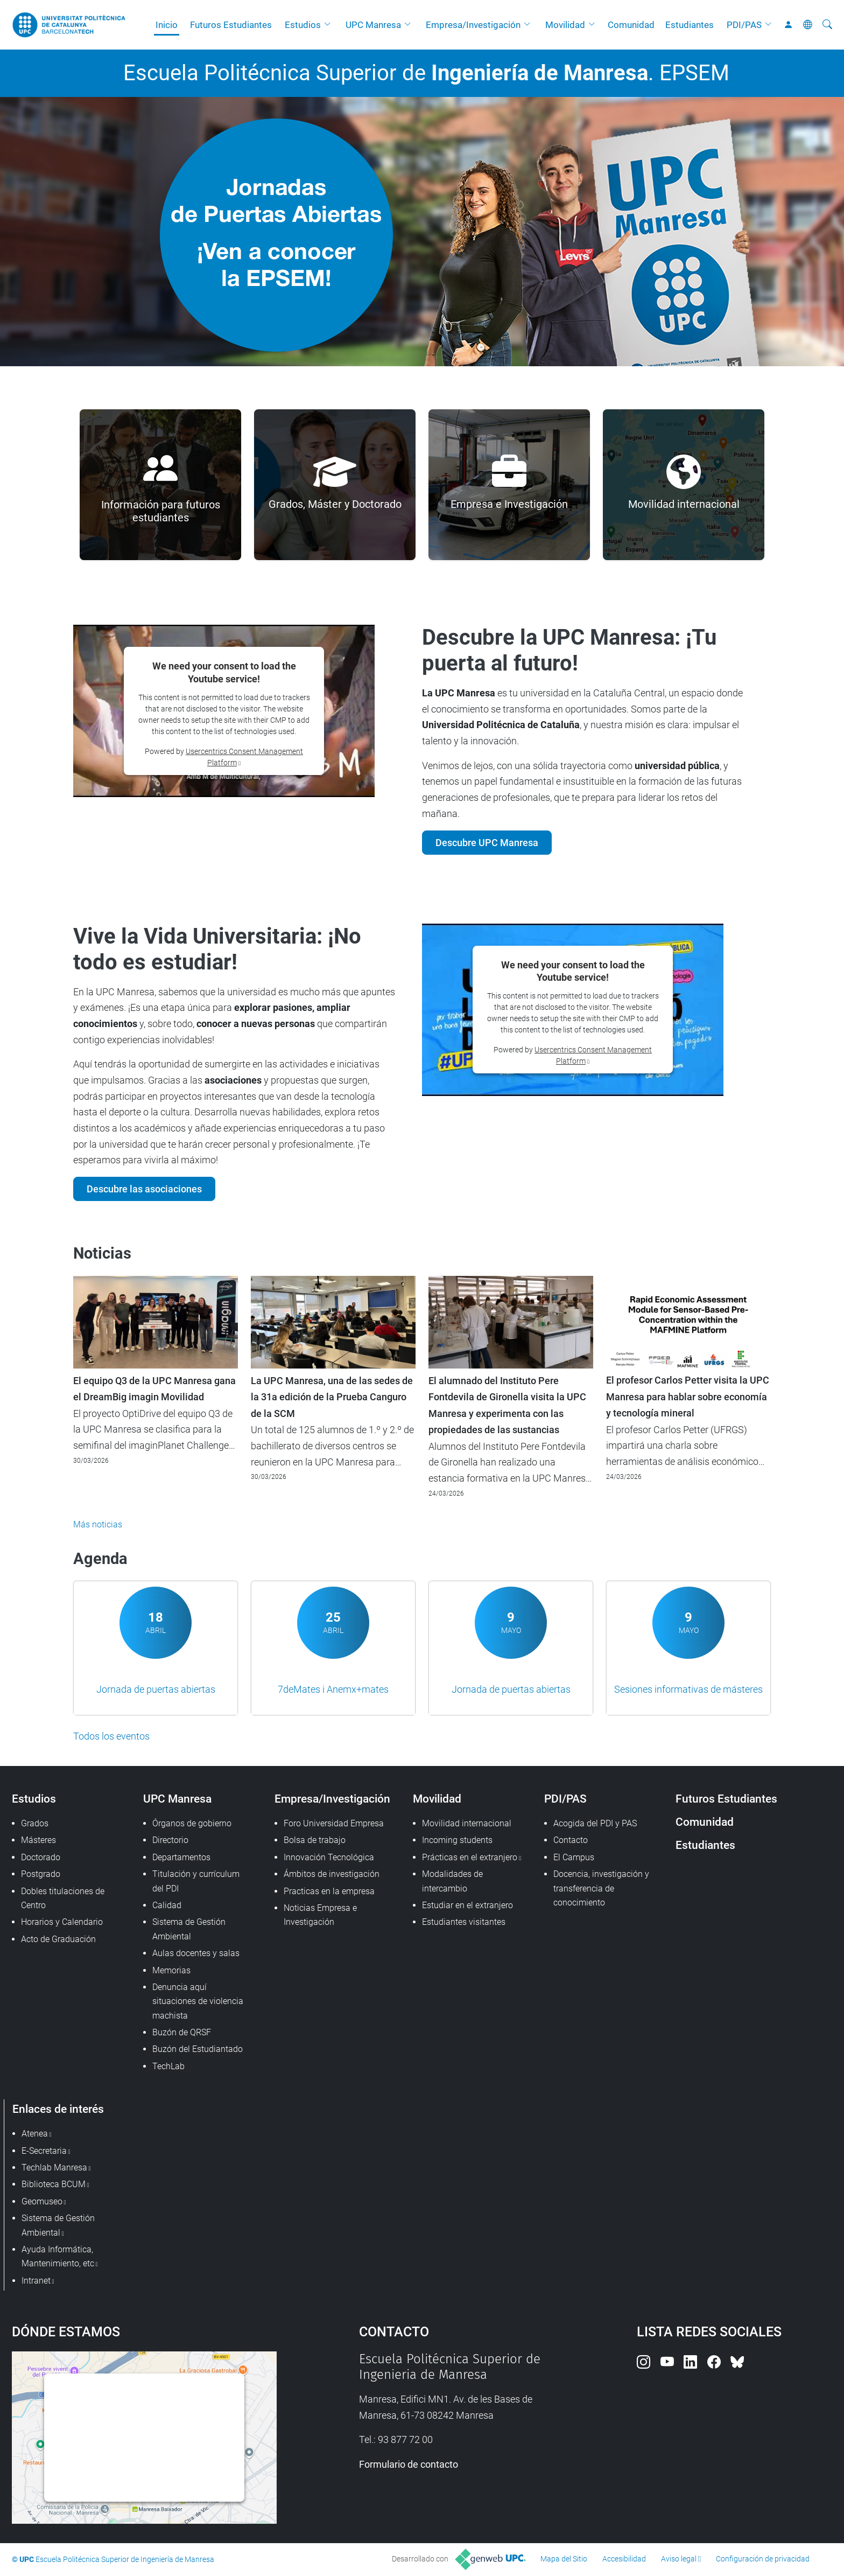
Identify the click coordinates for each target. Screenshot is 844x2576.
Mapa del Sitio (563, 2558)
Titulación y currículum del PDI (196, 1881)
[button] (329, 24)
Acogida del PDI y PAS (595, 1823)
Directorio (170, 1840)
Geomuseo (42, 2201)
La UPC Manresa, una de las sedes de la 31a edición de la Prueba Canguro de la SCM (332, 1397)
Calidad (166, 1905)
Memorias (171, 1970)
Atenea (35, 2133)
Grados (34, 1823)
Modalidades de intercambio (452, 1881)
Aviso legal (679, 2558)
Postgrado (40, 1874)
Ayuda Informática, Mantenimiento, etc (58, 2256)
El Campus (573, 1857)
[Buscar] (827, 25)
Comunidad (631, 24)
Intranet (36, 2280)
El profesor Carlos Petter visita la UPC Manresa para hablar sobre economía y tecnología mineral (687, 1396)
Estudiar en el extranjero (467, 1905)
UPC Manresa (373, 24)
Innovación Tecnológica (329, 1857)
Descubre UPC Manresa (486, 842)
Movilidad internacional (466, 1823)
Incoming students (457, 1840)
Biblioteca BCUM (54, 2184)
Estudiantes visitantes (463, 1922)
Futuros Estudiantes (231, 24)
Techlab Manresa (54, 2167)
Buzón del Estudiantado (197, 2049)
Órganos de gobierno (191, 1823)
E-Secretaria (44, 2151)
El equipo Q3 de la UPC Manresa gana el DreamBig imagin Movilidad (154, 1389)
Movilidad (565, 24)
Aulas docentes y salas (196, 1953)
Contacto (570, 1840)
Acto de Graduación (58, 1939)
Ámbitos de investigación (331, 1874)
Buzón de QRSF (181, 2032)
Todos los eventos (111, 1736)
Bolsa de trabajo (315, 1840)
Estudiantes (689, 24)
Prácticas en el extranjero (469, 1857)
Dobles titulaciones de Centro (62, 1898)
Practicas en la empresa (329, 1891)
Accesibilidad (624, 2558)
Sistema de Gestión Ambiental (189, 1929)
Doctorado (40, 1857)
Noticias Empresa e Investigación (320, 1915)
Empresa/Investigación (473, 24)
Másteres (38, 1840)
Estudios (303, 24)
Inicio (167, 24)
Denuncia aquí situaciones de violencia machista (197, 2001)
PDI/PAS (744, 24)
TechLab (168, 2066)
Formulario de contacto (408, 2464)
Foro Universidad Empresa (334, 1823)
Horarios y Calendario (62, 1922)
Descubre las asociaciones (144, 1189)
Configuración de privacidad (763, 2558)
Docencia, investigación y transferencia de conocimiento (601, 1888)
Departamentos (181, 1857)
